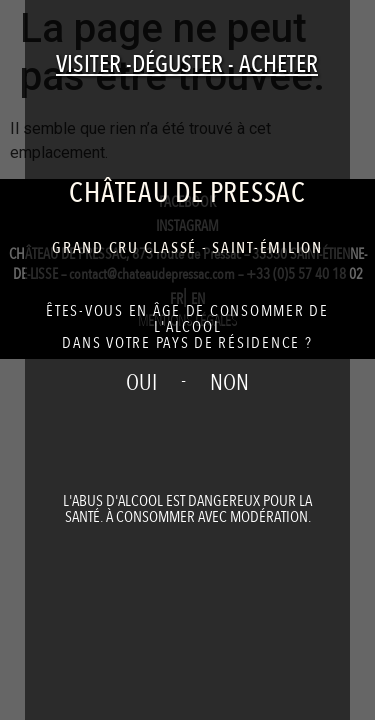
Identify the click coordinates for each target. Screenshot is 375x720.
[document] (187, 360)
